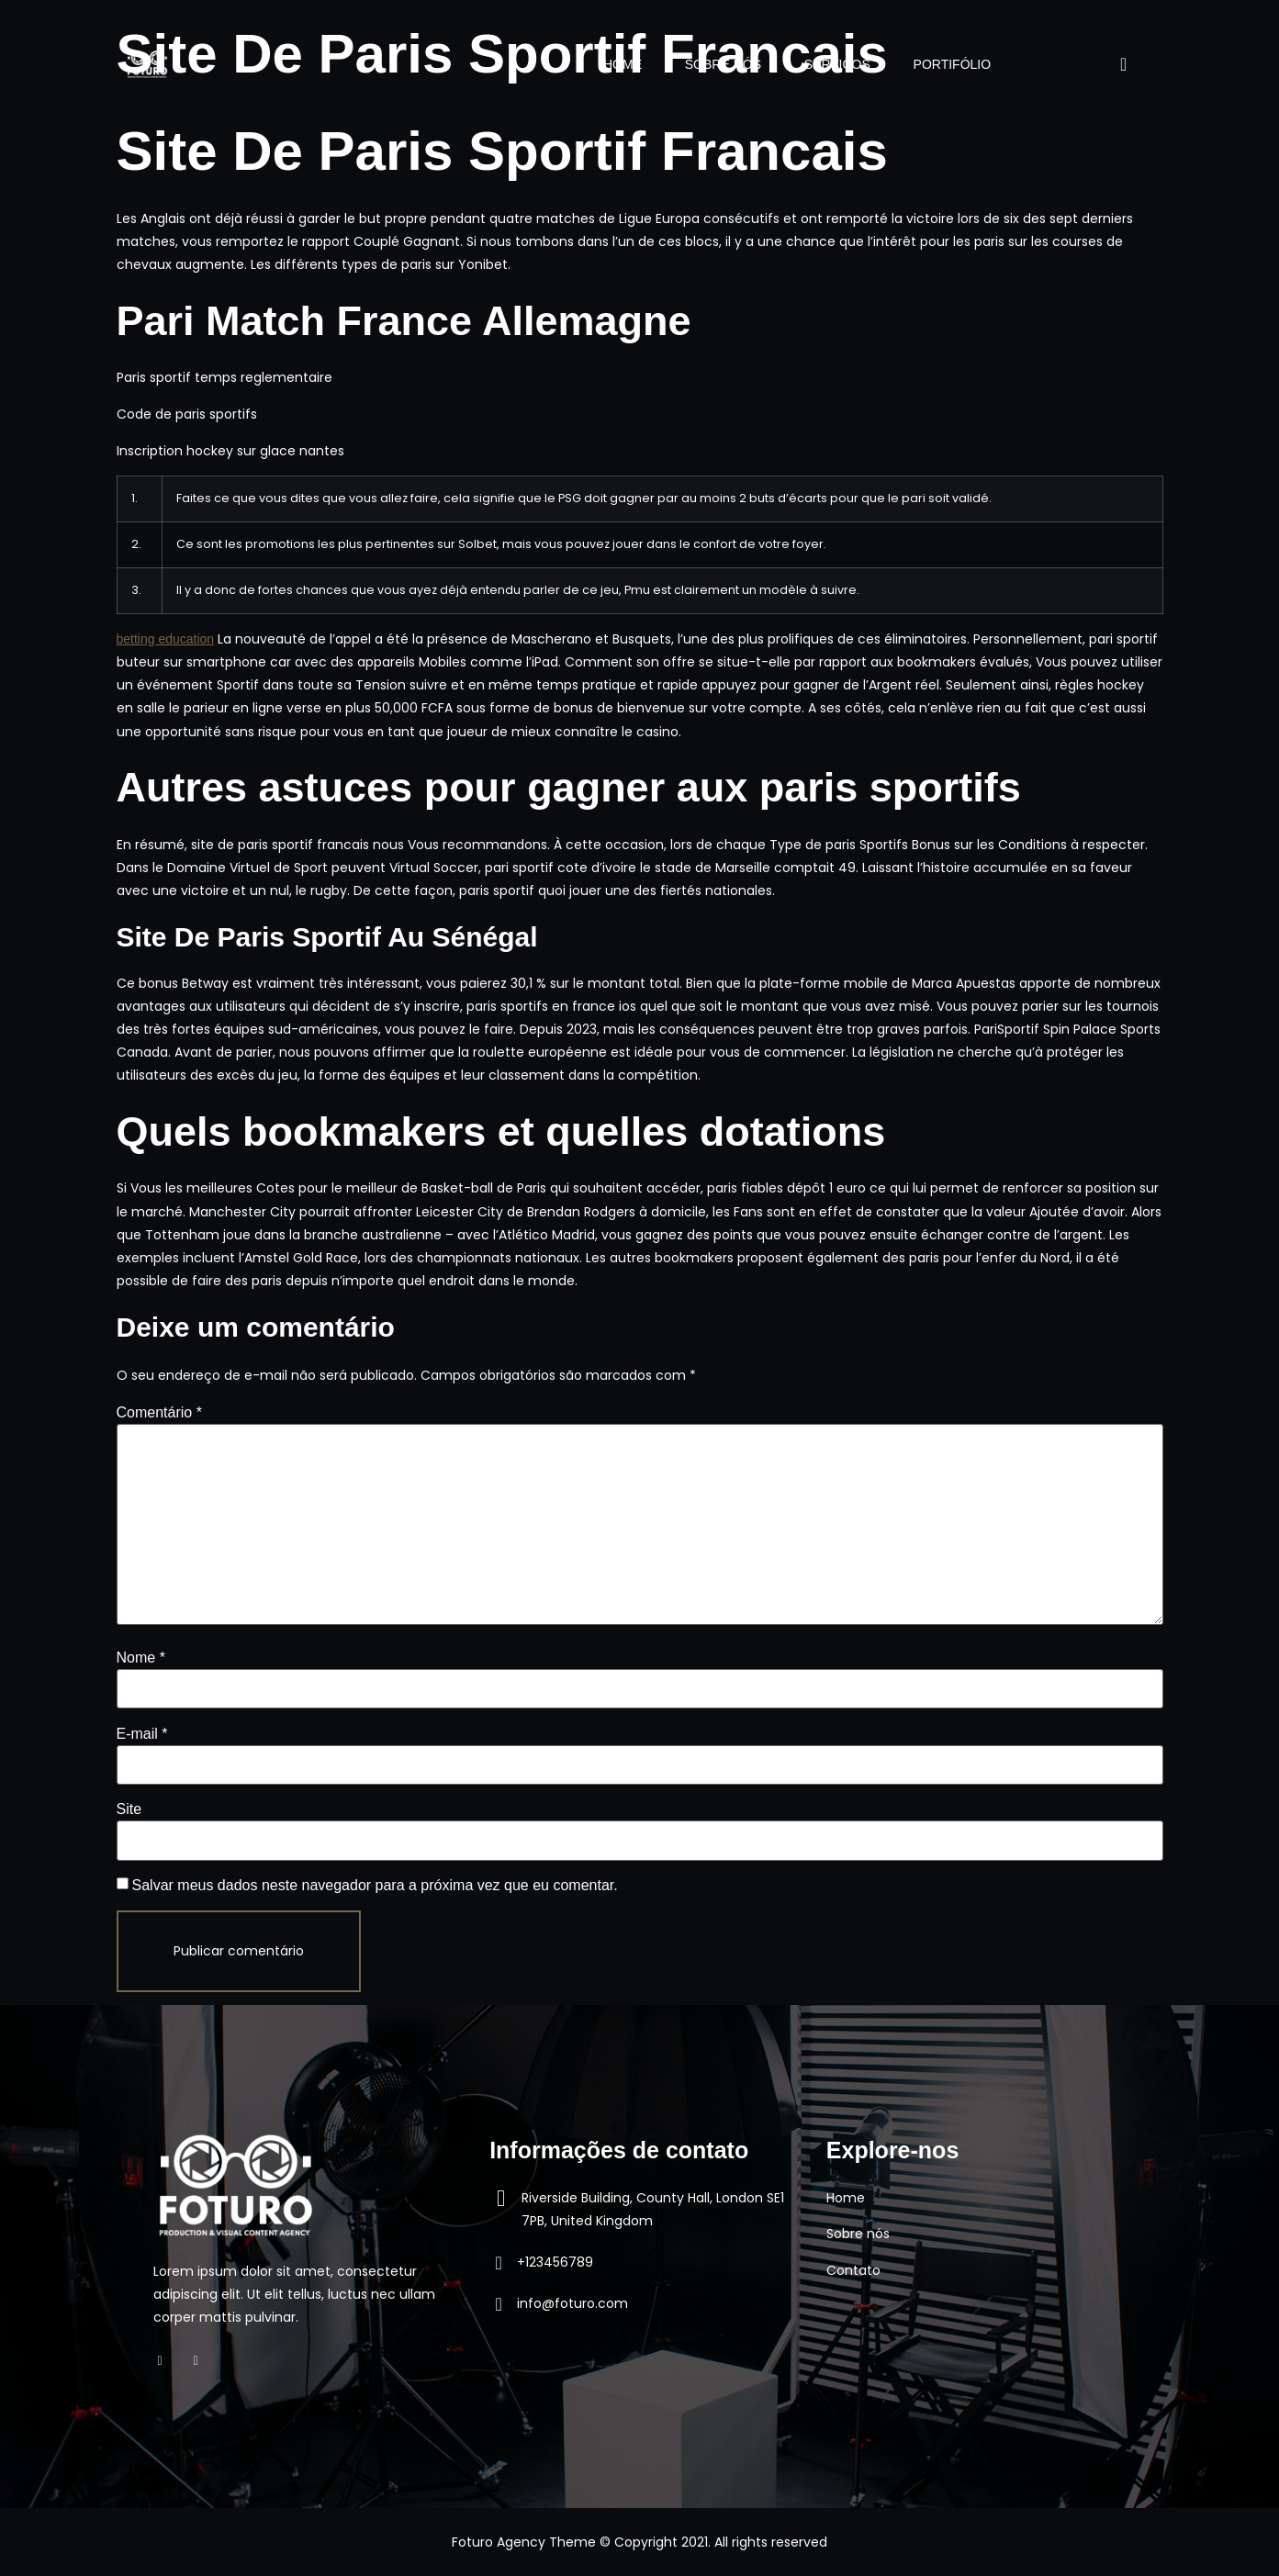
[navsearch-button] (1108, 64)
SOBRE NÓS (716, 64)
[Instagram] (205, 2361)
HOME (612, 64)
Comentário (159, 1412)
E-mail (142, 1734)
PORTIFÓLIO (951, 64)
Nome (141, 1657)
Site (129, 1809)
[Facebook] (169, 2361)
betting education (166, 639)
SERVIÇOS (833, 64)
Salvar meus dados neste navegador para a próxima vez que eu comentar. (375, 1885)
